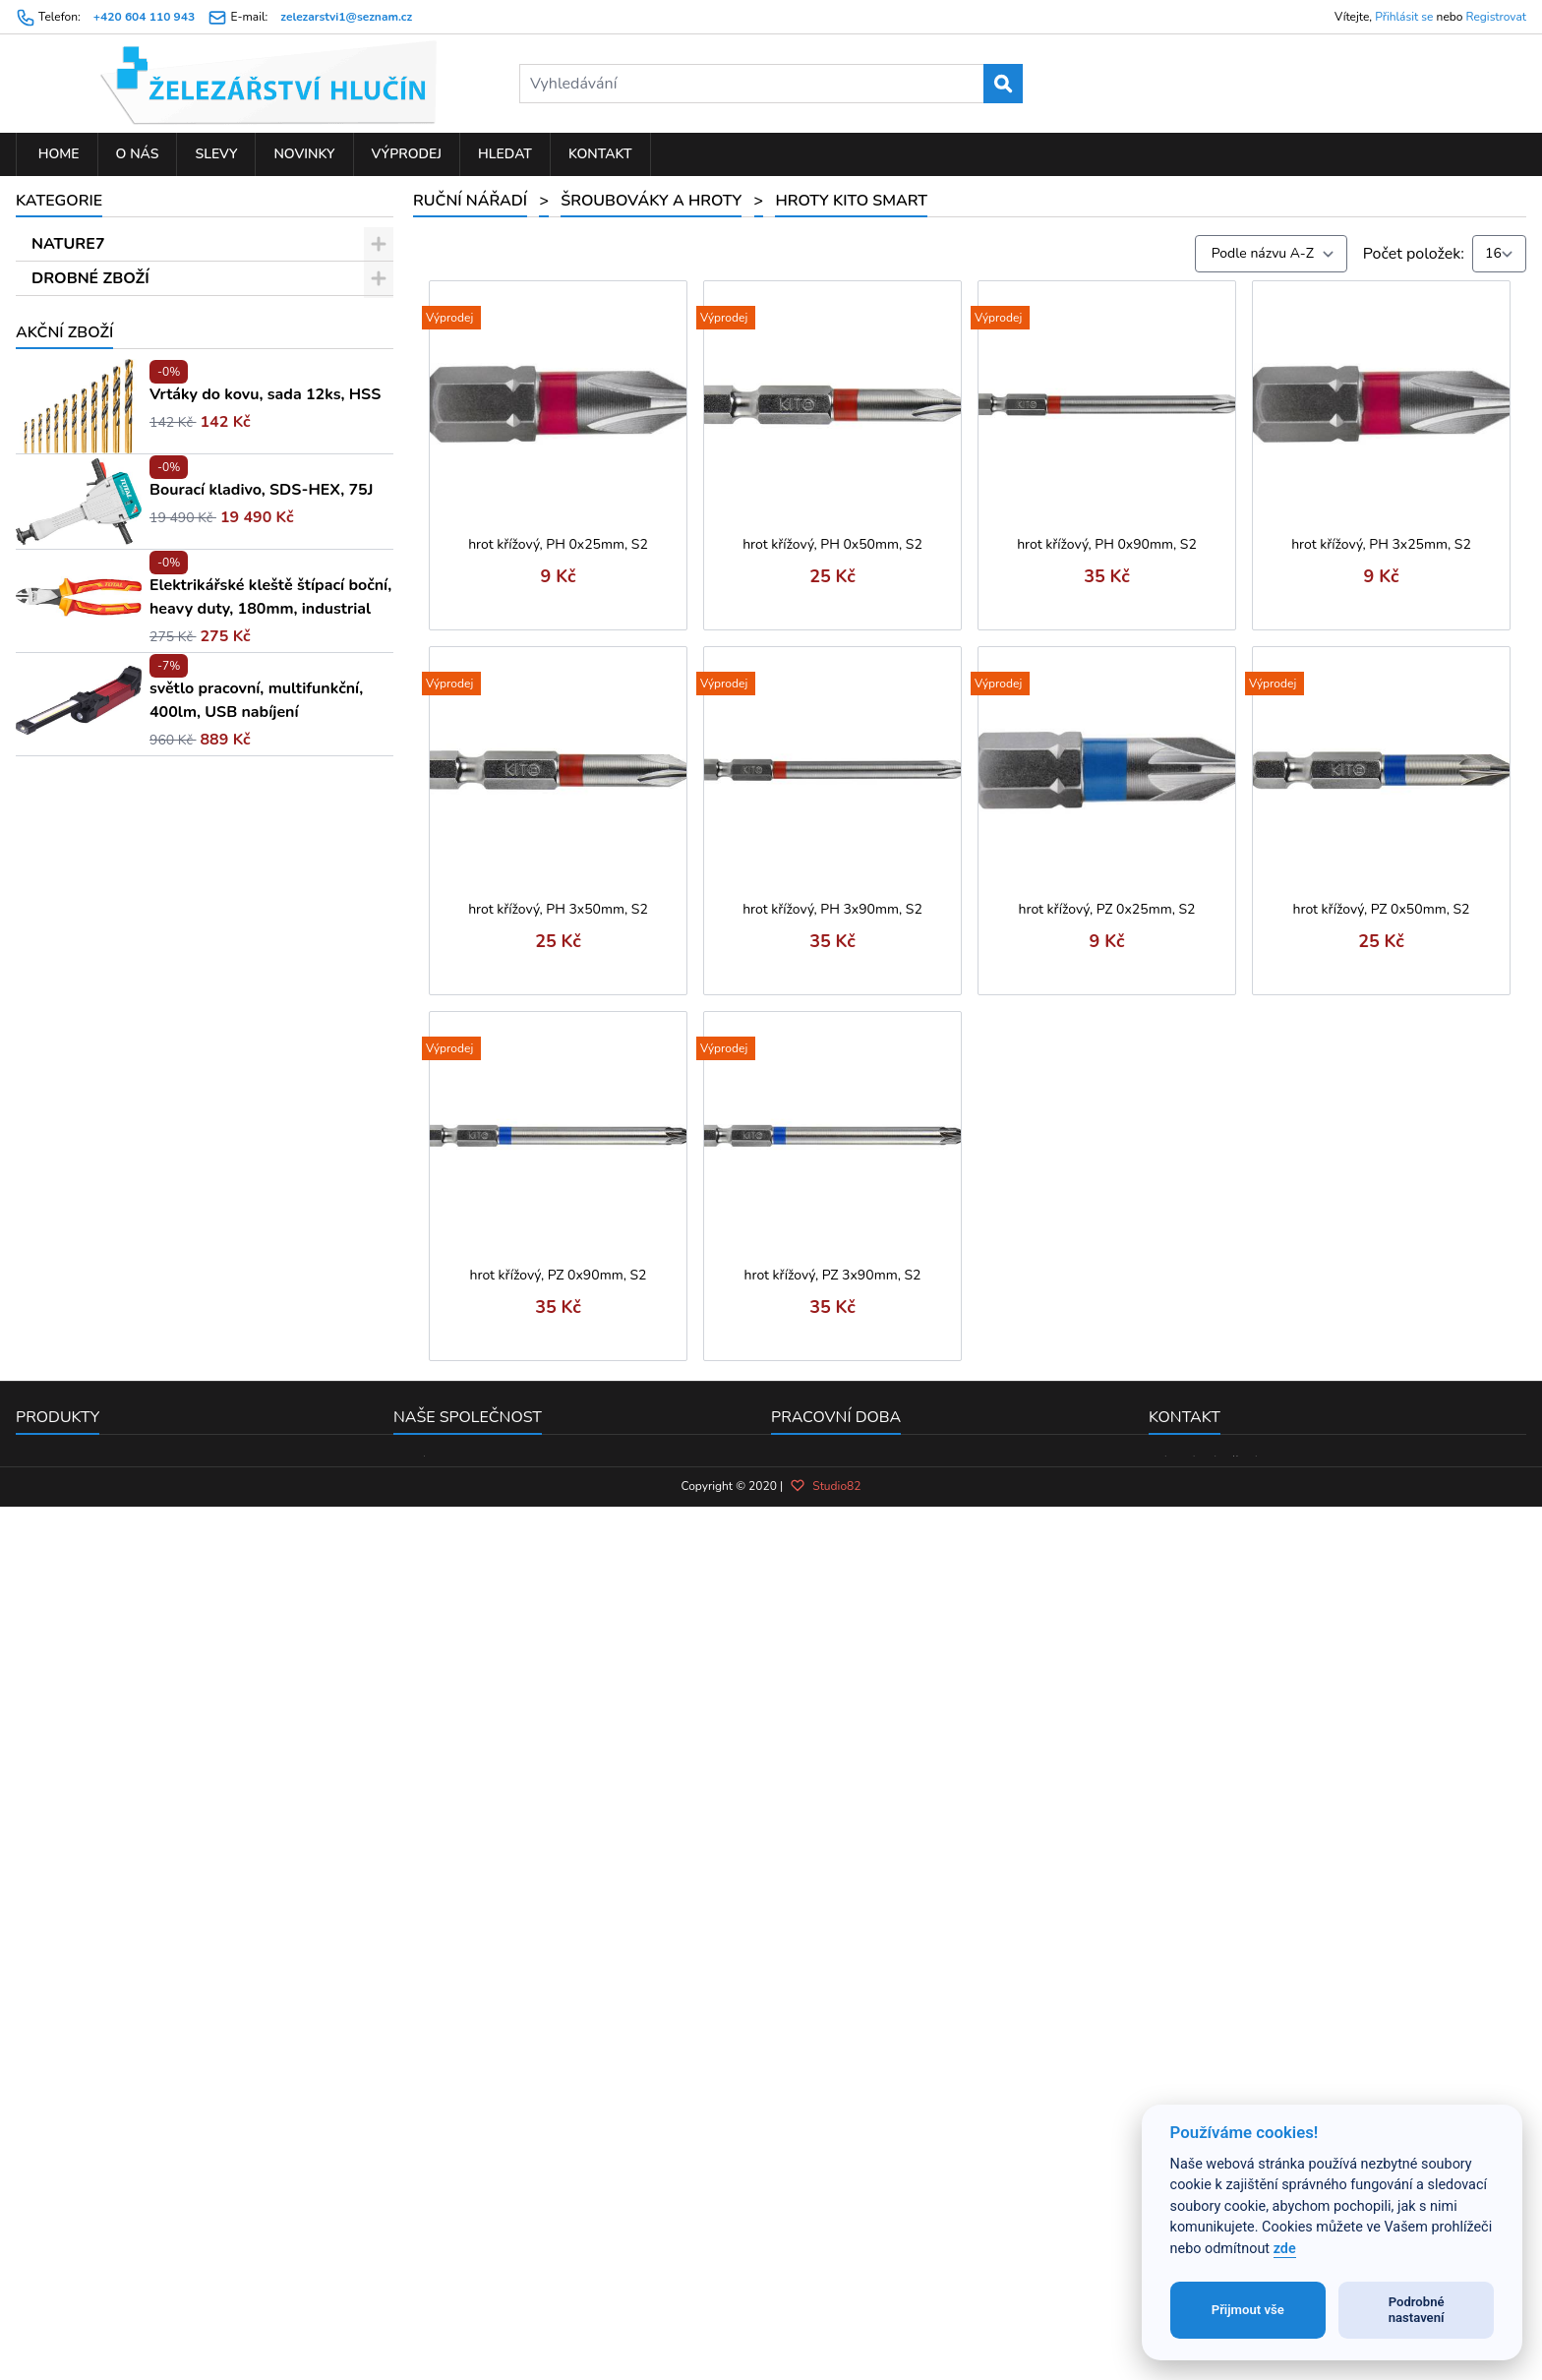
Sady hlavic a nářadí (126, 1311)
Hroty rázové (111, 829)
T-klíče (89, 726)
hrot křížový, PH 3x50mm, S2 (558, 909)
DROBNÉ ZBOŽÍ (90, 278)
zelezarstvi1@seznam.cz (346, 17)
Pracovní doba (836, 2085)
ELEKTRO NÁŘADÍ (99, 1483)
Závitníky (87, 1104)
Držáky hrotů (111, 657)
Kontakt (600, 154)
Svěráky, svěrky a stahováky (153, 932)
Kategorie (59, 200)
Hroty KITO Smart (132, 760)
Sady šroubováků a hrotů (153, 519)
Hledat (505, 154)
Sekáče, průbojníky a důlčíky (154, 863)
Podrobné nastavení (1417, 2309)
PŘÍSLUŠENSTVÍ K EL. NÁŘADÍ (146, 1448)
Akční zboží (64, 1589)
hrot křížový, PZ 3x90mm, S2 (832, 1275)
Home (57, 154)
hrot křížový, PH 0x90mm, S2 (1107, 544)
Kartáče (82, 898)
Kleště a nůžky (106, 1242)
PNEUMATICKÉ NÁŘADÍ (120, 1552)
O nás (137, 154)
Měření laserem (110, 1208)
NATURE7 (68, 244)
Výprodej (407, 154)
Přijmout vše (1248, 2309)
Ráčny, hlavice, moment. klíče (158, 1035)
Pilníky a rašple (109, 1139)
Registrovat (1496, 17)
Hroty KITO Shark (127, 588)
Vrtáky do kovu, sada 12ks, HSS (265, 1651)
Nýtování (87, 1380)
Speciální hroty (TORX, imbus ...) (179, 450)
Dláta (75, 1173)
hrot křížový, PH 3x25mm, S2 (1381, 544)
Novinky (303, 154)
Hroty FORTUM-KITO (141, 794)
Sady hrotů (104, 554)
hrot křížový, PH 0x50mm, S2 (832, 544)
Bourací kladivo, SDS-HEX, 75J (261, 1746)
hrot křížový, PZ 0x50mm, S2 (1381, 909)
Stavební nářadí (110, 347)
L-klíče (89, 622)
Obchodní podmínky (463, 2157)
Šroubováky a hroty (124, 381)
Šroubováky (107, 485)
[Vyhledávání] (771, 83)
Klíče (72, 1070)
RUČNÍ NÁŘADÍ (89, 313)
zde (1285, 2248)
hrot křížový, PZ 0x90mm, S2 (558, 1275)
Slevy (216, 154)
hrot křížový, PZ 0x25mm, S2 (1107, 909)
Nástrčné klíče (115, 416)
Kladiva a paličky (114, 967)
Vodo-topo (94, 1414)
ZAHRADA (70, 1517)
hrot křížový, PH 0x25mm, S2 (558, 544)
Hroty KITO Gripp (127, 691)
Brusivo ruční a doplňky (138, 1345)
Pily (69, 1276)
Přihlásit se (1404, 17)
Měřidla (82, 1001)
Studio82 (825, 2269)
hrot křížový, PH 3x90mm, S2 (832, 909)
